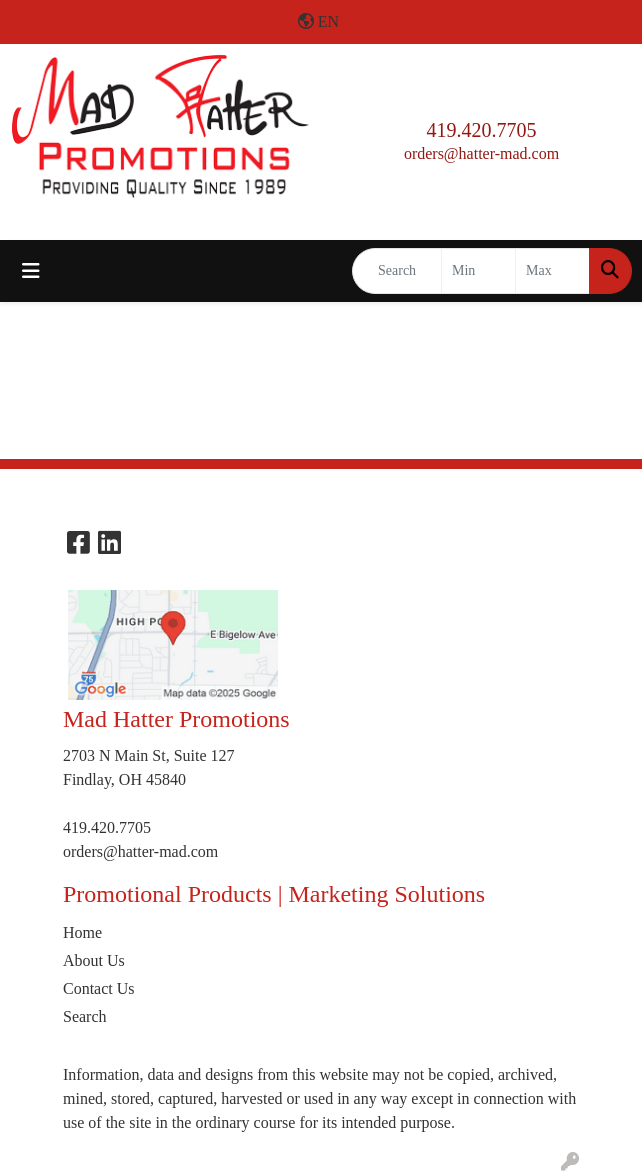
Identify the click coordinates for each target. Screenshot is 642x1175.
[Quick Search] (397, 271)
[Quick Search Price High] (552, 271)
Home (82, 932)
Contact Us (99, 988)
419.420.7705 (482, 130)
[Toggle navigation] (31, 271)
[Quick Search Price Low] (478, 271)
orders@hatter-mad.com (481, 153)
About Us (94, 960)
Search (85, 1016)
